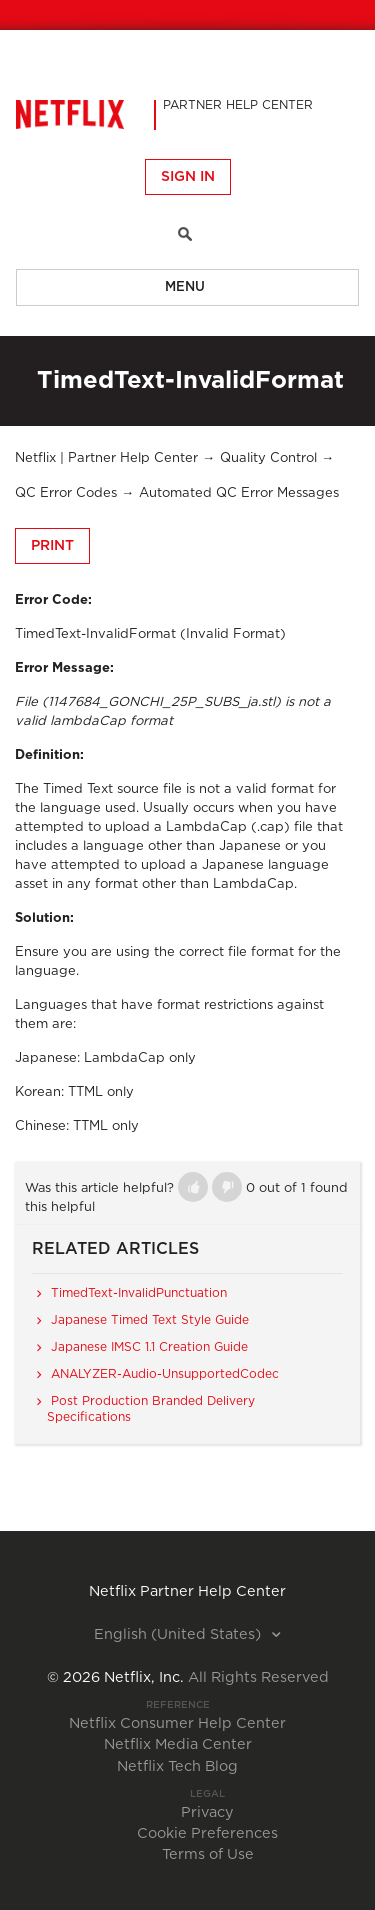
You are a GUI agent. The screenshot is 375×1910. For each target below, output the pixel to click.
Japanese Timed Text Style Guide (150, 1320)
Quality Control (268, 458)
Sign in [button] (188, 177)
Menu (185, 287)
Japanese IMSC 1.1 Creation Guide (149, 1347)
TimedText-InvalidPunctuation (139, 1293)
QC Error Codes (66, 493)
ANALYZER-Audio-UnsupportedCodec (165, 1374)
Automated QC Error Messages (239, 493)
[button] (193, 1187)
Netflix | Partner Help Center (106, 458)
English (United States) (179, 1635)
